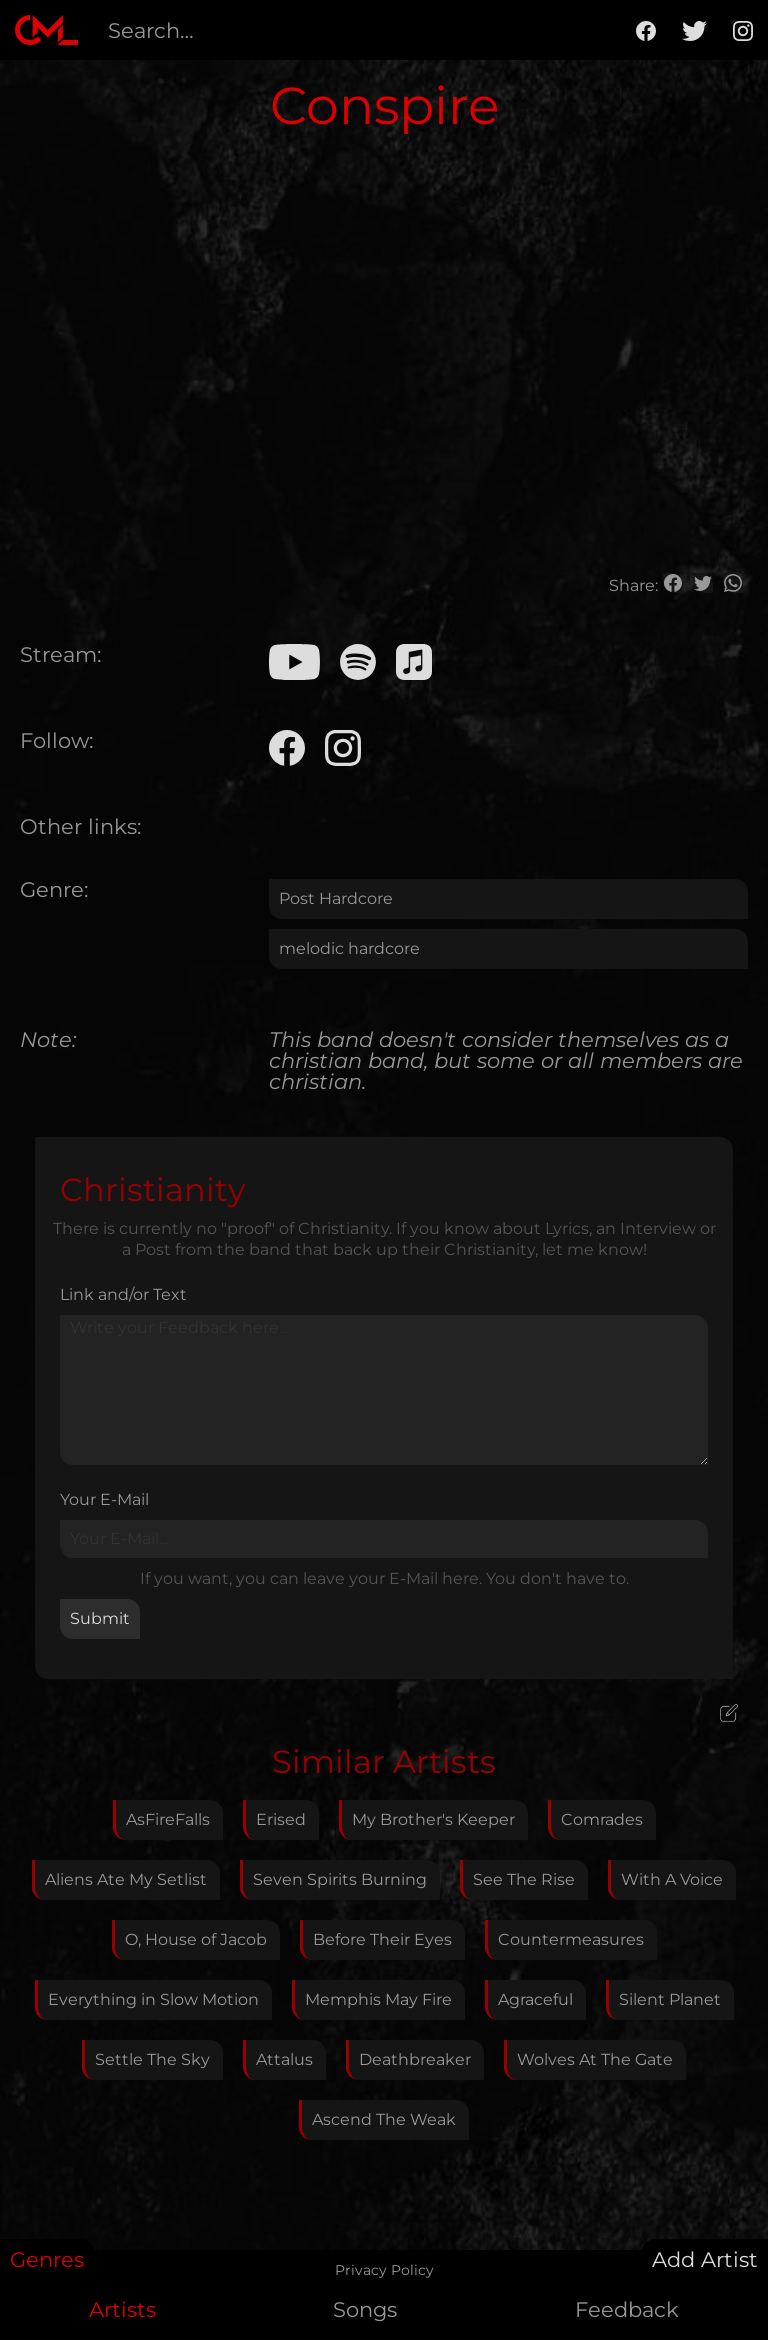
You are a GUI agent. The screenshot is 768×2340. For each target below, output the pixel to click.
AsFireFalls (168, 1819)
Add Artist (705, 2259)
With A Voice (672, 1879)
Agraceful (535, 1999)
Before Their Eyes (382, 1939)
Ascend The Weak (384, 2119)
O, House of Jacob (196, 1939)
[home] (46, 30)
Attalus (284, 2059)
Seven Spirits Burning (340, 1879)
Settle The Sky (152, 2059)
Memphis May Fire (378, 1999)
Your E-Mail (104, 1499)
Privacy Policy (384, 2270)
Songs (365, 2309)
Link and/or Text (123, 1294)
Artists (122, 2309)
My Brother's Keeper (433, 1819)
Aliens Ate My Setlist (126, 1879)
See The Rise (524, 1879)
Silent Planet (670, 1999)
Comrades (602, 1819)
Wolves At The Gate (595, 2059)
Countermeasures (571, 1939)
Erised (281, 1819)
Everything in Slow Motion (153, 1999)
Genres (47, 2259)
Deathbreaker (415, 2059)
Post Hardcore (336, 898)
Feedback (627, 2309)
